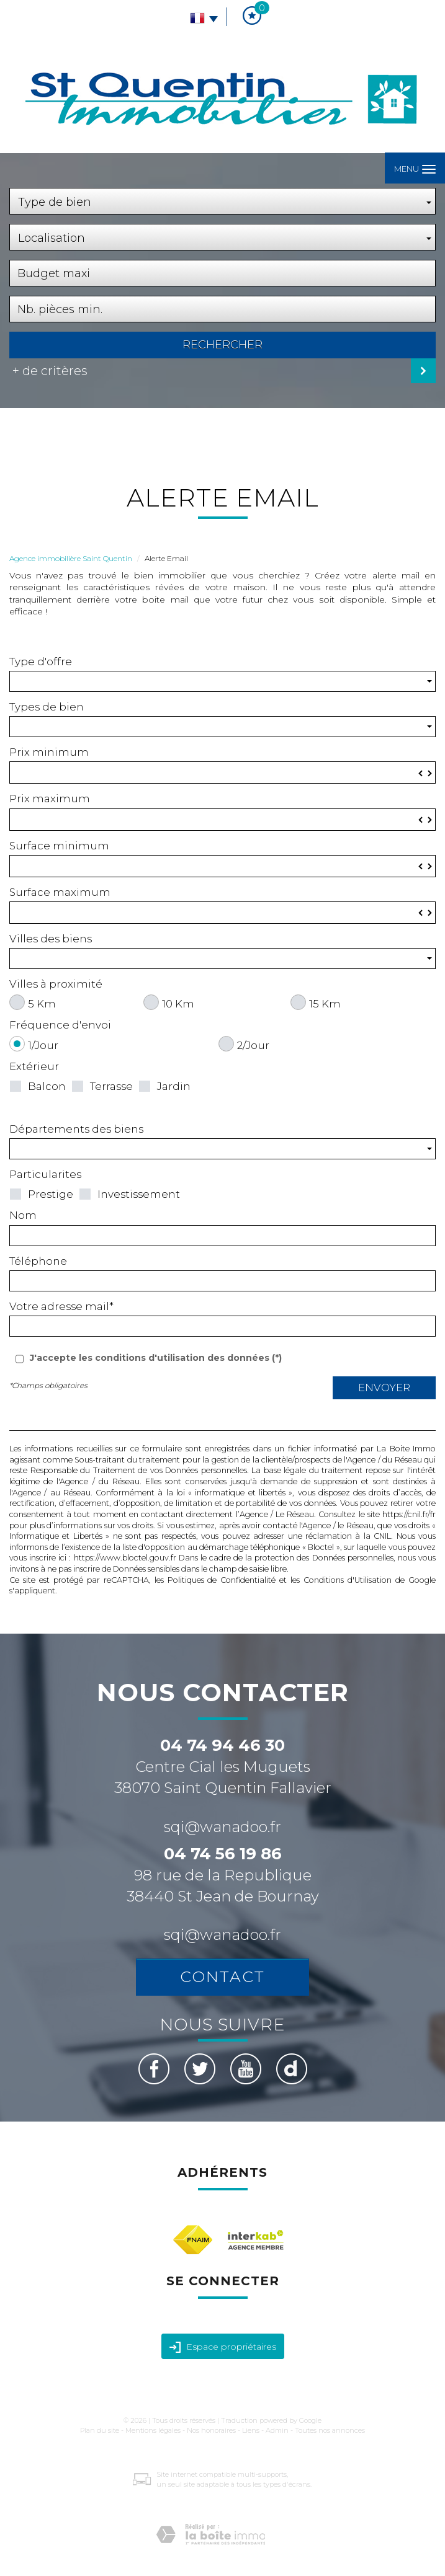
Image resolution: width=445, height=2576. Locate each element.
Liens (250, 2430)
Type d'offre (40, 661)
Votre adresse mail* (61, 1306)
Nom (23, 1215)
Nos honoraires (211, 2430)
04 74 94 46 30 (222, 1745)
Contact (222, 1976)
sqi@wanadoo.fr (222, 1827)
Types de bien (46, 707)
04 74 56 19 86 (223, 1854)
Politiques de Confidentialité (222, 1580)
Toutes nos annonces (330, 2430)
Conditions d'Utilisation (347, 1580)
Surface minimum (59, 845)
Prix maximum (49, 798)
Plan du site (99, 2430)
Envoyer (384, 1387)
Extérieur (34, 1066)
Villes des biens (50, 938)
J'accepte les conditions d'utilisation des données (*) (156, 1357)
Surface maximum (59, 892)
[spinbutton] (222, 772)
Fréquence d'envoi (60, 1025)
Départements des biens (76, 1129)
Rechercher (222, 345)
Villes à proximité (55, 984)
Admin (277, 2430)
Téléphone (38, 1261)
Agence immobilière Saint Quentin (70, 558)
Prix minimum (49, 752)
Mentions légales (153, 2430)
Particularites (45, 1174)
